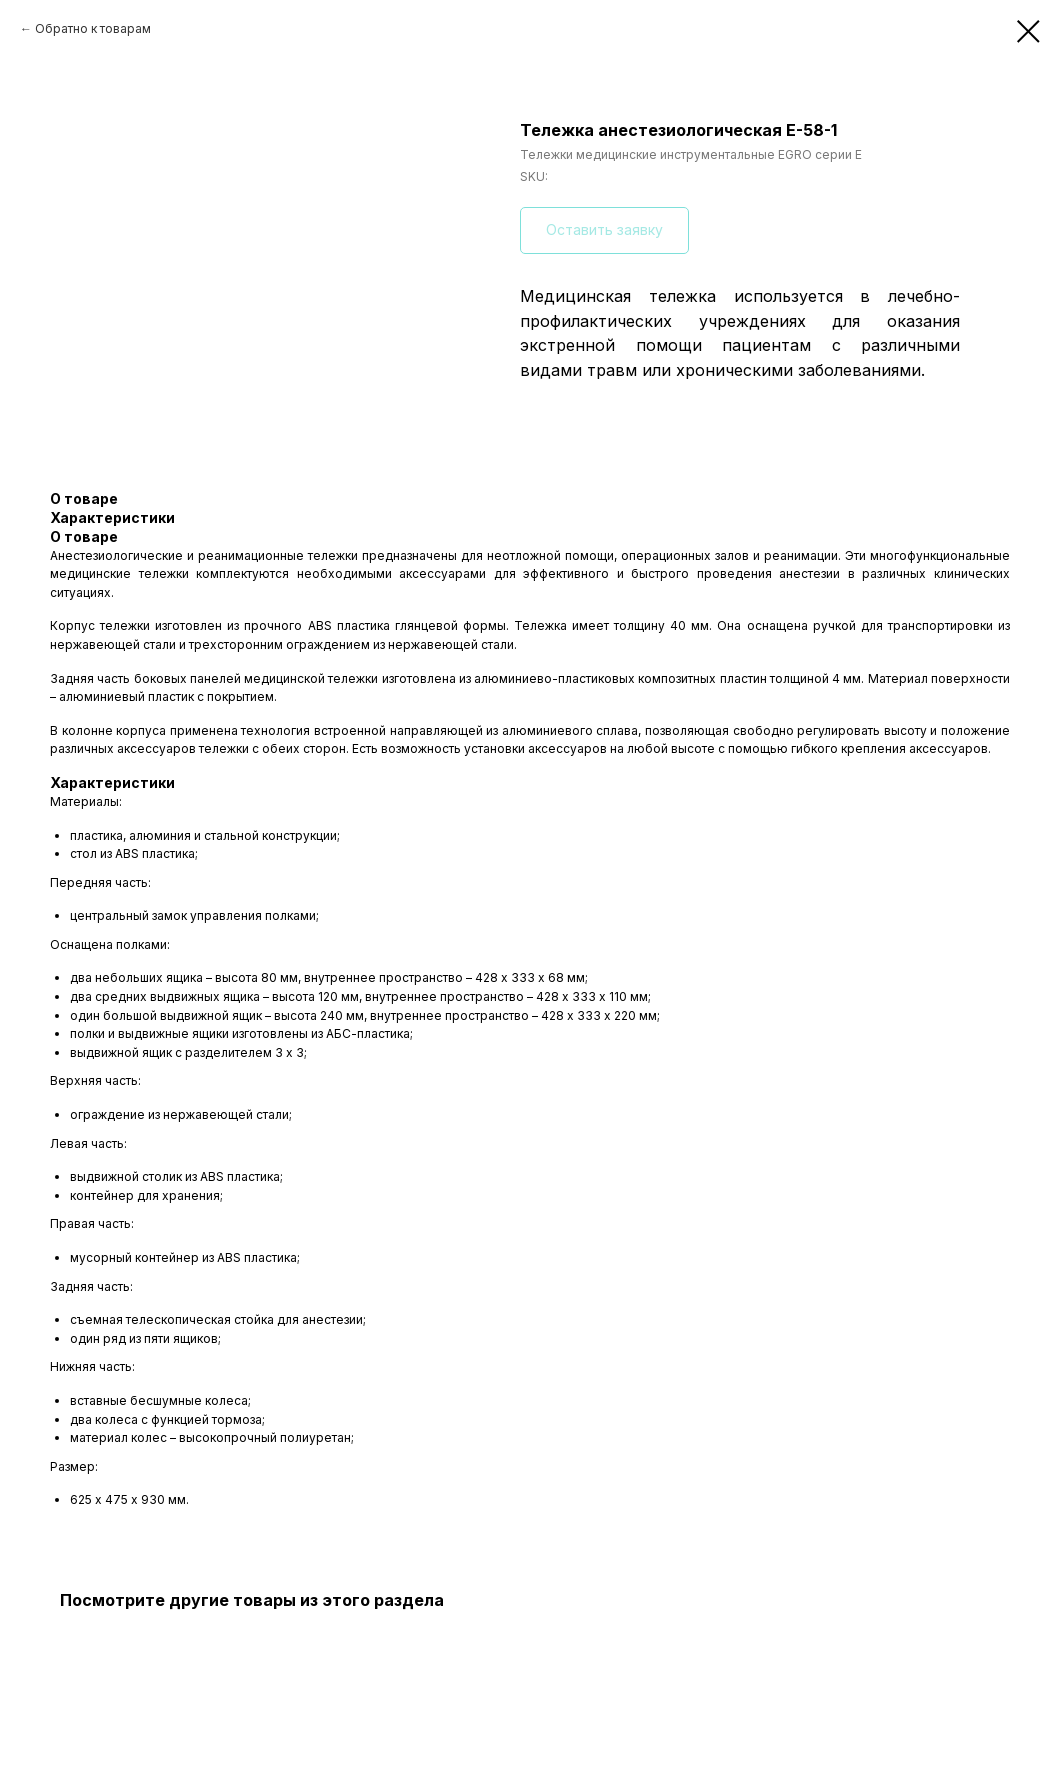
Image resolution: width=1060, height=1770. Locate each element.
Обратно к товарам (93, 28)
